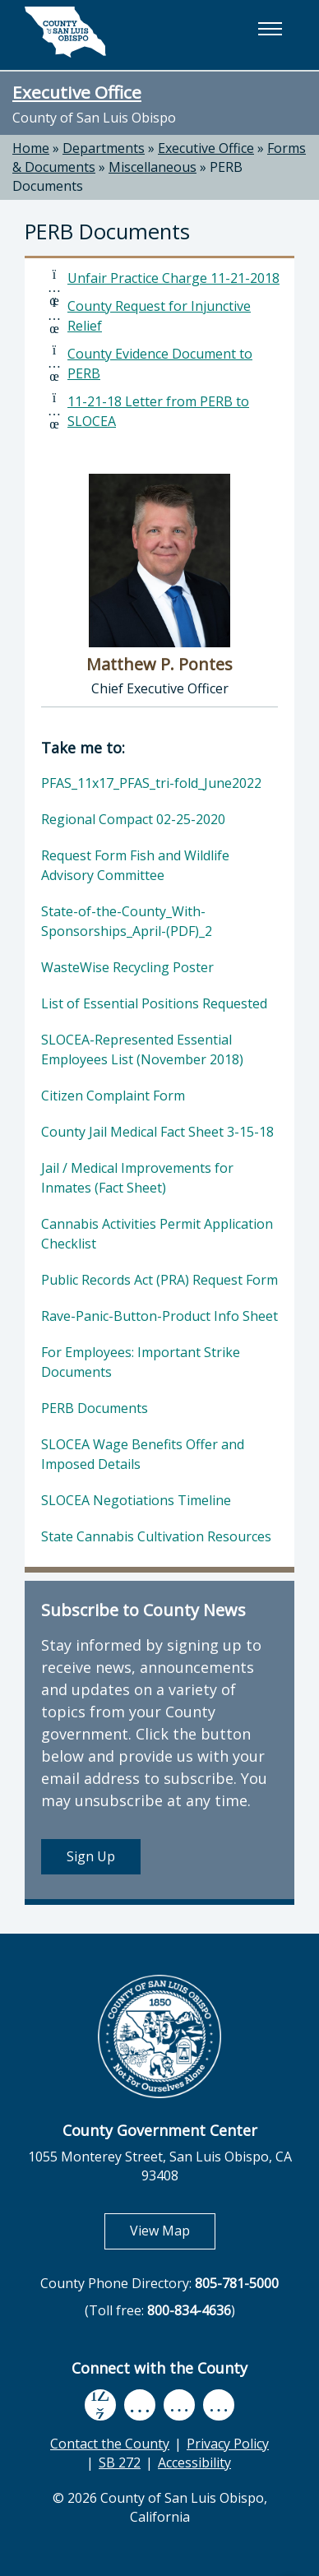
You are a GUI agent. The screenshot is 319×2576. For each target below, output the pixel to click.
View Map (172, 2230)
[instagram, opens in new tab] (219, 2405)
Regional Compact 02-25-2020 (133, 819)
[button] (269, 28)
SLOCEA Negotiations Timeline (136, 1500)
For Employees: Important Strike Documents (140, 1362)
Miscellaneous (152, 167)
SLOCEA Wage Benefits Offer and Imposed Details (142, 1454)
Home (30, 148)
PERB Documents (94, 1408)
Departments (103, 148)
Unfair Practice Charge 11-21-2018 (173, 278)
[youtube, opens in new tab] (140, 2405)
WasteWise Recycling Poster (127, 967)
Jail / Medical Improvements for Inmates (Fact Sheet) (137, 1178)
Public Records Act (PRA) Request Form (159, 1280)
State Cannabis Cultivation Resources (156, 1536)
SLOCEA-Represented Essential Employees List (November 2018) (142, 1049)
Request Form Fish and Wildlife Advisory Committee (135, 865)
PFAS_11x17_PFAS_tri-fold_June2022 (151, 783)
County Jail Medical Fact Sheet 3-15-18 (157, 1132)
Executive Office (76, 92)
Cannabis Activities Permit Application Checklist (157, 1234)
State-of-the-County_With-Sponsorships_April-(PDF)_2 (126, 921)
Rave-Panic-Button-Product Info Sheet (159, 1316)
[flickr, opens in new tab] (179, 2405)
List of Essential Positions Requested (154, 1003)
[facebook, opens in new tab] (100, 2405)
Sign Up (91, 1856)
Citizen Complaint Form (113, 1095)
